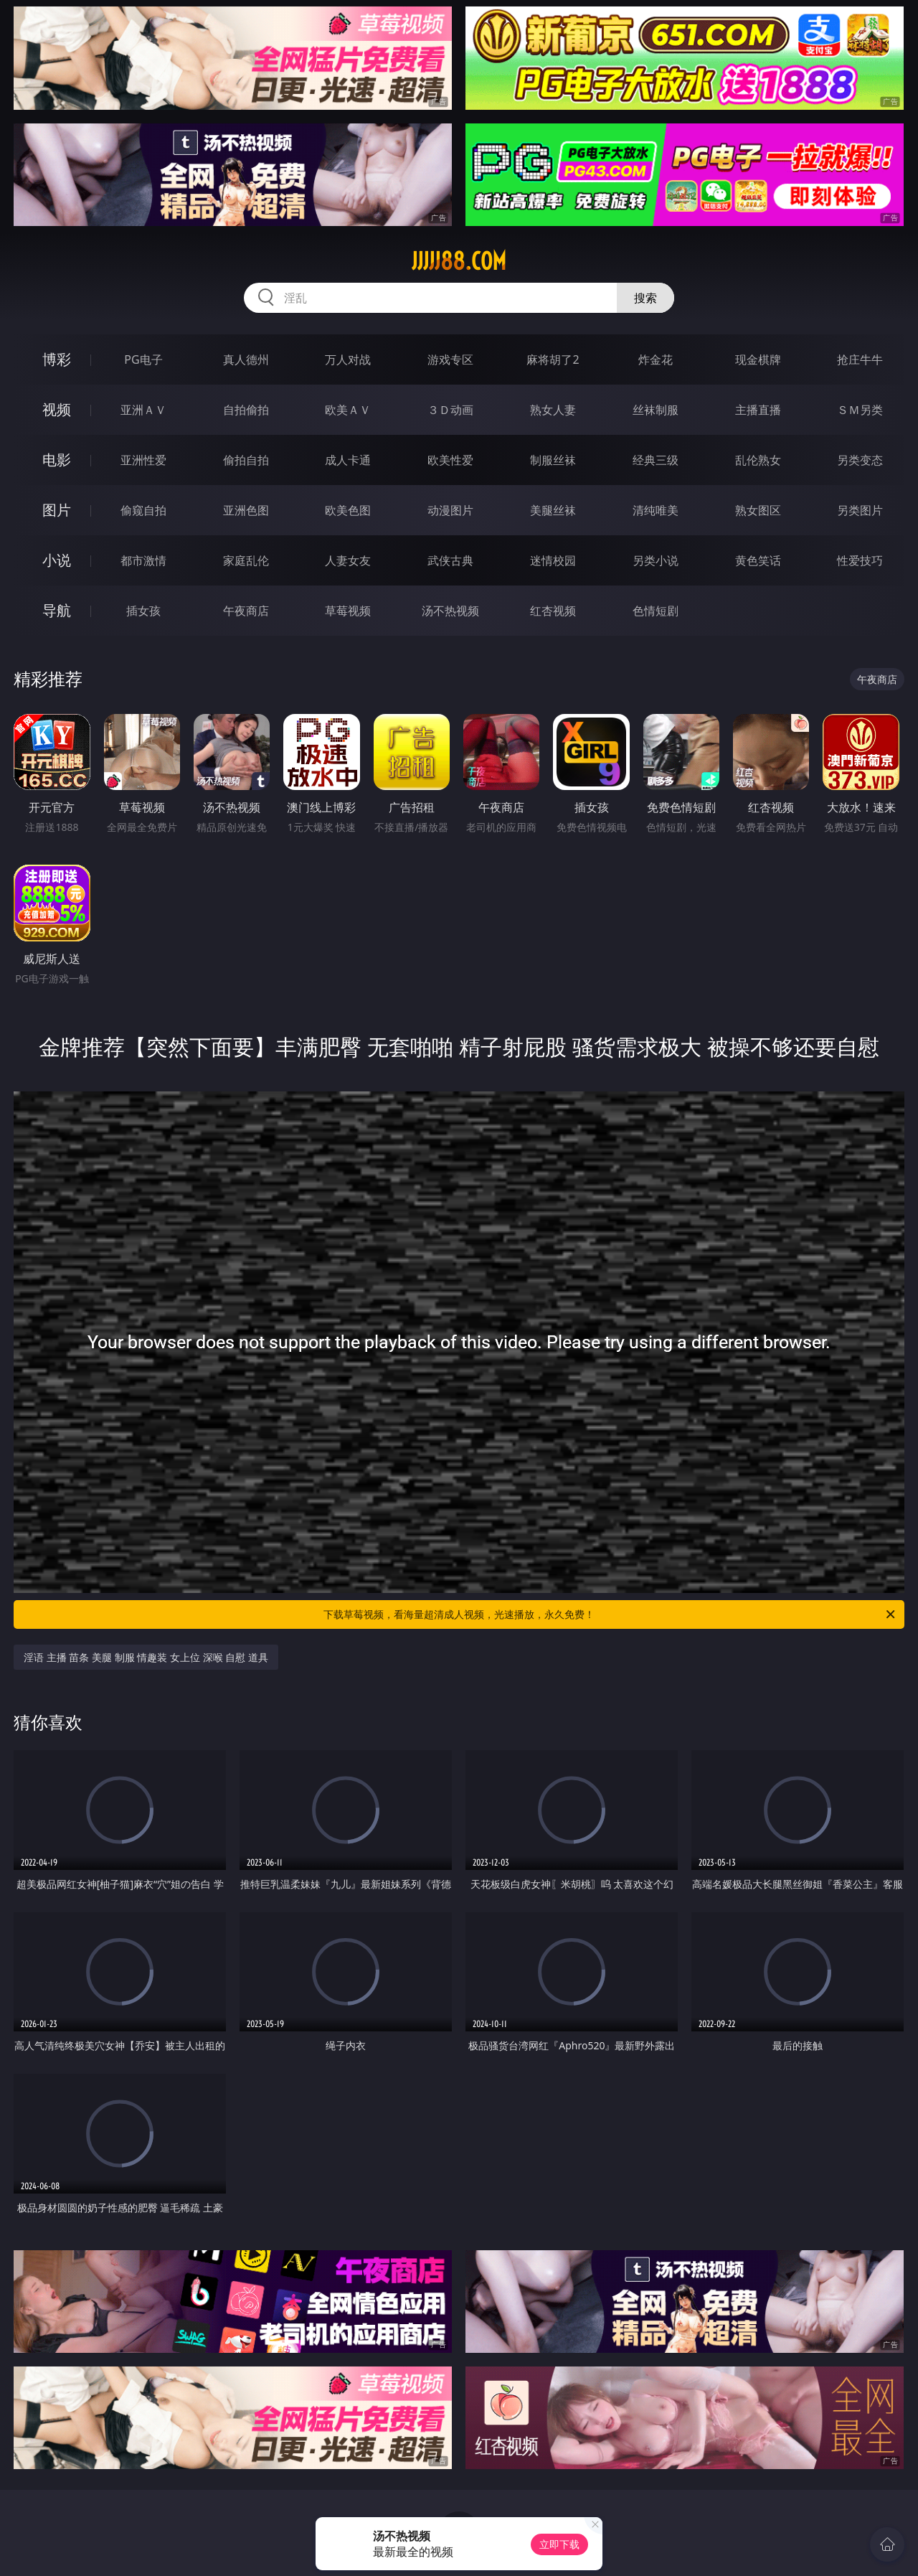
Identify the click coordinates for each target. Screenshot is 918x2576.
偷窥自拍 (143, 510)
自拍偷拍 (246, 410)
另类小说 (655, 560)
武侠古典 (450, 560)
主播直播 (758, 410)
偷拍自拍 (246, 460)
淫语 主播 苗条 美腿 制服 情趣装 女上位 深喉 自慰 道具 (146, 1657)
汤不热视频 (450, 611)
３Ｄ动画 (450, 410)
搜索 (645, 298)
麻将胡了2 (552, 359)
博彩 (56, 359)
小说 (56, 560)
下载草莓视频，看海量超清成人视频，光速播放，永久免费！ (610, 1614)
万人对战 (348, 359)
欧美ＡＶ (348, 410)
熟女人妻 (553, 410)
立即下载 (559, 2544)
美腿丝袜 (553, 510)
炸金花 (655, 359)
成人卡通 (348, 460)
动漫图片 (450, 510)
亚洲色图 (246, 510)
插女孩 (143, 611)
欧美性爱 (450, 460)
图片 (56, 510)
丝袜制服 (655, 410)
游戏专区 (450, 359)
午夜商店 (246, 611)
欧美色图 (348, 510)
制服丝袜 (553, 460)
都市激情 (143, 560)
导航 (56, 610)
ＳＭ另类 (860, 410)
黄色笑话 (758, 560)
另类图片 (860, 510)
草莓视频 (348, 611)
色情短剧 (655, 611)
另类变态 (860, 460)
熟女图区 (758, 510)
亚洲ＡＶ (143, 410)
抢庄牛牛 (860, 359)
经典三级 (655, 460)
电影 (56, 459)
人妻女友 (348, 560)
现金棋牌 (758, 359)
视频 (56, 409)
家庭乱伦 (246, 560)
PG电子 (143, 359)
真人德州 (246, 359)
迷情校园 (553, 560)
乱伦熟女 (758, 460)
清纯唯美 (655, 510)
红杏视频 (553, 611)
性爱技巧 (860, 560)
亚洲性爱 (143, 460)
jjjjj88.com (459, 261)
